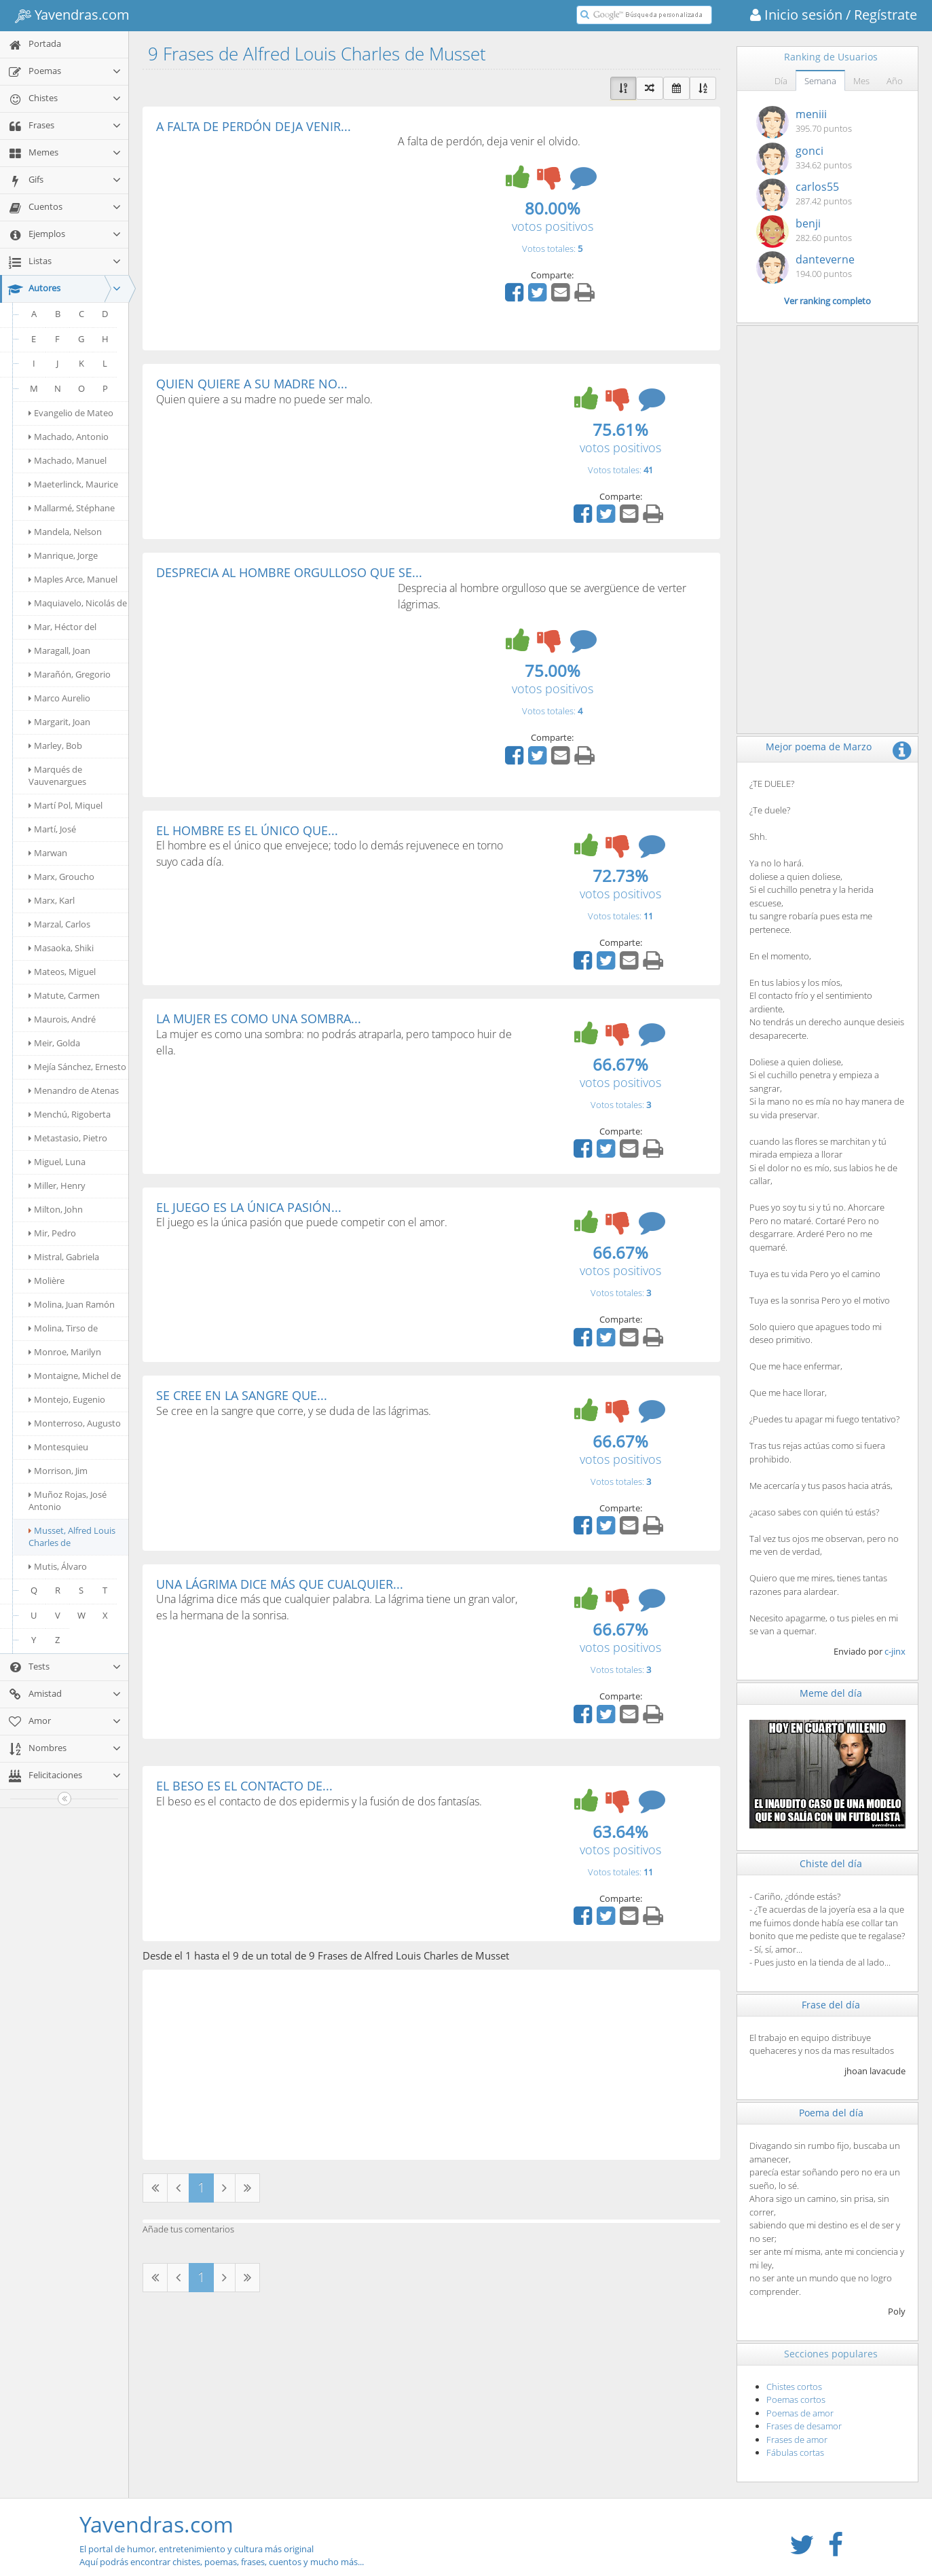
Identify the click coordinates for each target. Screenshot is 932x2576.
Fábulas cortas (795, 2452)
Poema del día (831, 2112)
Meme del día (831, 1693)
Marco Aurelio (59, 698)
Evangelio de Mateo (71, 413)
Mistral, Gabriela (64, 1257)
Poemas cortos (795, 2399)
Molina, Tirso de (63, 1328)
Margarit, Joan (59, 722)
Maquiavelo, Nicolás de (78, 603)
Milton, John (56, 1209)
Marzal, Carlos (59, 924)
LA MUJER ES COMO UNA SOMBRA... (258, 1018)
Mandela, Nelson (65, 532)
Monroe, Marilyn (65, 1352)
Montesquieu (58, 1447)
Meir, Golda (54, 1043)
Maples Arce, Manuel (73, 579)
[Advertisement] (270, 235)
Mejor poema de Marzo (819, 746)
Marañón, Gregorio (70, 674)
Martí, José (52, 829)
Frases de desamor (804, 2426)
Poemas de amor (800, 2413)
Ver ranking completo (827, 301)
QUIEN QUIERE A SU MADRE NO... (252, 383)
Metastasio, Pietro (68, 1138)
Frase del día (831, 2004)
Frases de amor (796, 2439)
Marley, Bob (55, 745)
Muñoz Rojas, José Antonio (68, 1500)
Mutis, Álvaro (58, 1566)
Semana (820, 81)
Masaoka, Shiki (61, 948)
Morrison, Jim (58, 1471)
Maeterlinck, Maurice (73, 484)
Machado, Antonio (69, 436)
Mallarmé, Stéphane (72, 508)
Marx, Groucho (61, 876)
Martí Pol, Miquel (65, 805)
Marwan (48, 853)
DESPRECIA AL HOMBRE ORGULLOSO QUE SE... (289, 572)
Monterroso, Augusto (75, 1423)
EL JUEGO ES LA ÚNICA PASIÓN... (248, 1207)
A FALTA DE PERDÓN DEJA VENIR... (253, 126)
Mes (861, 81)
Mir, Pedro (52, 1233)
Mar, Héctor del (62, 627)
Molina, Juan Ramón (72, 1304)
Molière (46, 1280)
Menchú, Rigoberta (70, 1114)
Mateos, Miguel (62, 971)
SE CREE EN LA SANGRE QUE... (241, 1395)
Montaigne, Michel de (75, 1375)
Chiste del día (831, 1863)
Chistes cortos (794, 2386)
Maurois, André (62, 1019)
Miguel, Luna (57, 1162)
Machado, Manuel (68, 460)
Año (895, 81)
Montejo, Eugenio (67, 1399)
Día (781, 81)
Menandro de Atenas (74, 1090)
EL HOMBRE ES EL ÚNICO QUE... (247, 830)
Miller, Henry (57, 1185)
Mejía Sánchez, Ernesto (77, 1067)
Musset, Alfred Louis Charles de (72, 1536)
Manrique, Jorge (63, 555)
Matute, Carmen (64, 995)
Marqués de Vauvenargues (57, 775)
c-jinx (895, 1651)
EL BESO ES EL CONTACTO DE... (244, 1786)
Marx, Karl (52, 900)
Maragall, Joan (59, 650)
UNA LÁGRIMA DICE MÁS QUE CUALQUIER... (279, 1584)
